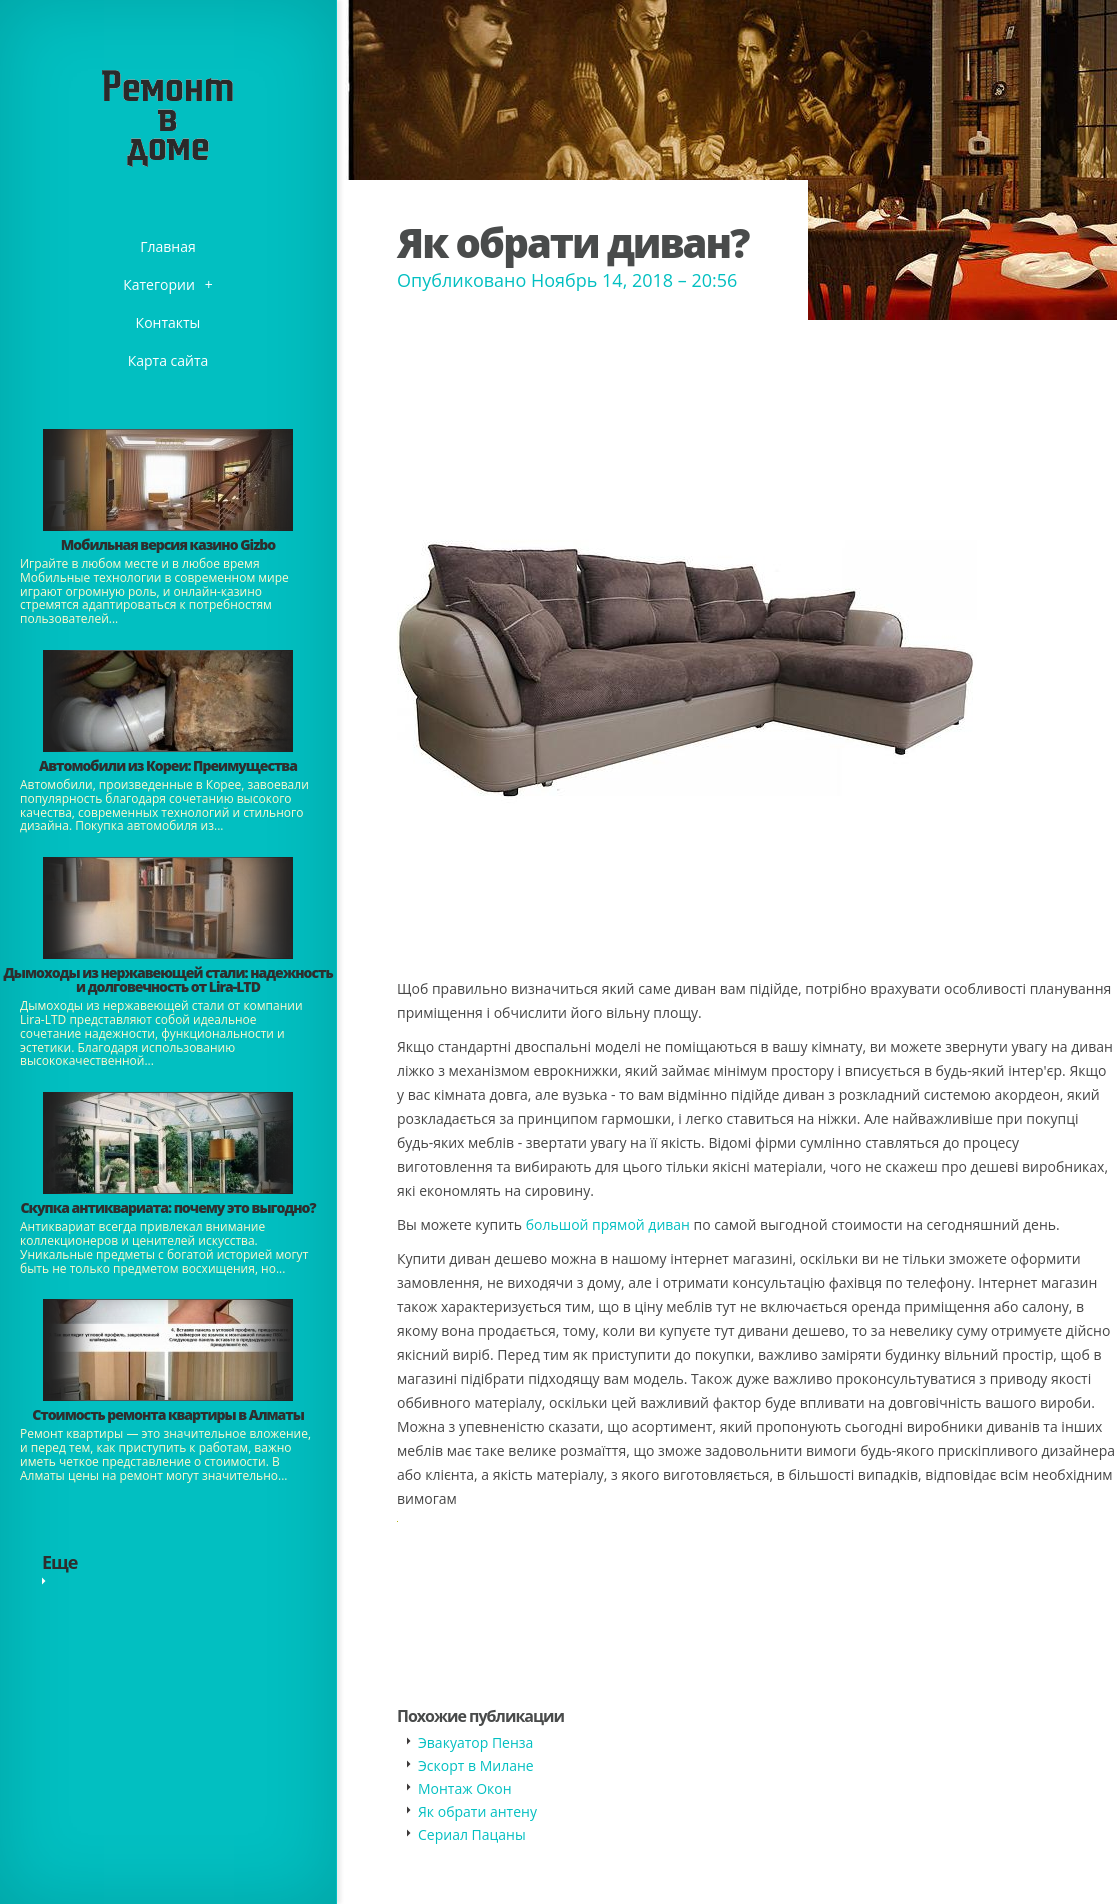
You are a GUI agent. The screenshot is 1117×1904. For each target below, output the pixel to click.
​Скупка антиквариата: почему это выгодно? (167, 1207)
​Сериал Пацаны (472, 1834)
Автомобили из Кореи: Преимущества (168, 765)
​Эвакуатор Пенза (475, 1742)
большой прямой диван (608, 1224)
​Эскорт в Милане (476, 1765)
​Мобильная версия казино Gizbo (168, 544)
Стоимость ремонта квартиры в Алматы (168, 1414)
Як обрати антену (477, 1811)
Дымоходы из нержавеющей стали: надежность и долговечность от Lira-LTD (167, 979)
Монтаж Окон (465, 1788)
